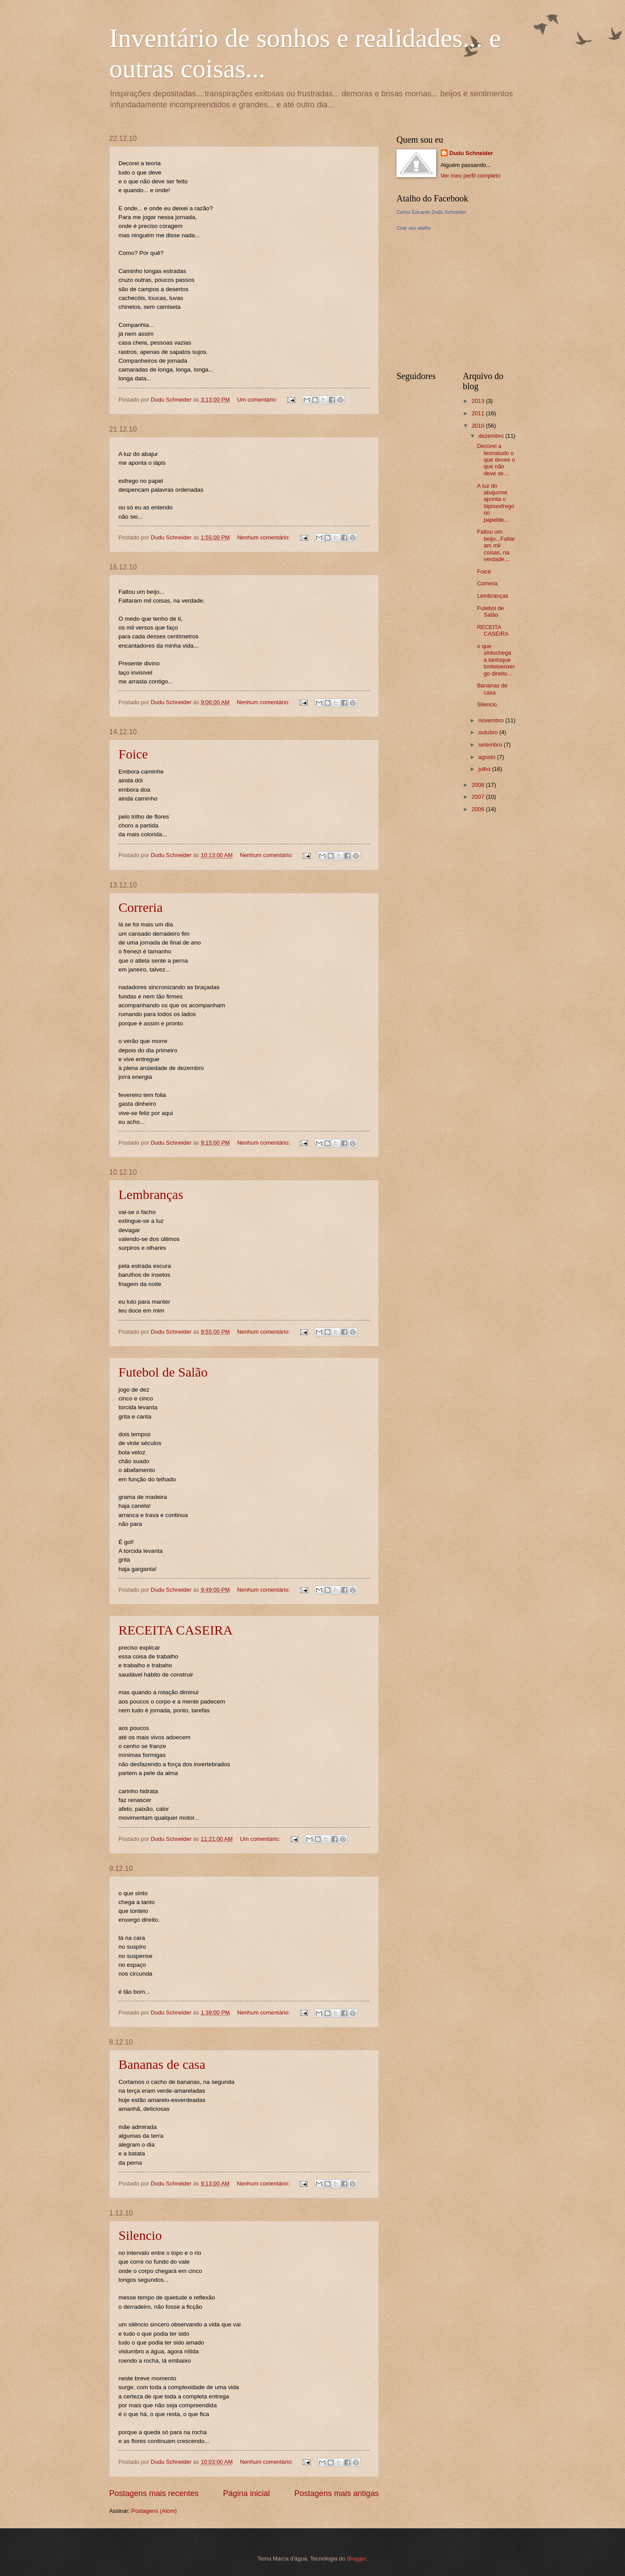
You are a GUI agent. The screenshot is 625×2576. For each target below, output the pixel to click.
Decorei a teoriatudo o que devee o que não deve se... (496, 460)
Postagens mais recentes (153, 2493)
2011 (479, 413)
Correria (140, 907)
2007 (479, 796)
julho (485, 769)
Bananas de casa (162, 2064)
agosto (487, 757)
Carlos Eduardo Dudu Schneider (431, 212)
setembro (490, 744)
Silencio (140, 2235)
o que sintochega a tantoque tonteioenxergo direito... (496, 660)
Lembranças (150, 1194)
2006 (479, 809)
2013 (479, 401)
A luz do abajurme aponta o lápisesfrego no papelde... (495, 502)
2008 (479, 785)
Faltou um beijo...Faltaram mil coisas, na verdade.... (496, 545)
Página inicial (246, 2493)
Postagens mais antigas (336, 2493)
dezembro (491, 435)
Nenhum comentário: (264, 537)
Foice (133, 754)
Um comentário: (257, 399)
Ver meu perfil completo (470, 175)
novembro (491, 720)
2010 (479, 425)
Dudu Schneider (471, 153)
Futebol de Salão (163, 1372)
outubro (488, 732)
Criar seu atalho (413, 228)
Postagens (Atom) (154, 2511)
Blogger (356, 2558)
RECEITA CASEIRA (175, 1630)
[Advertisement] (462, 300)
